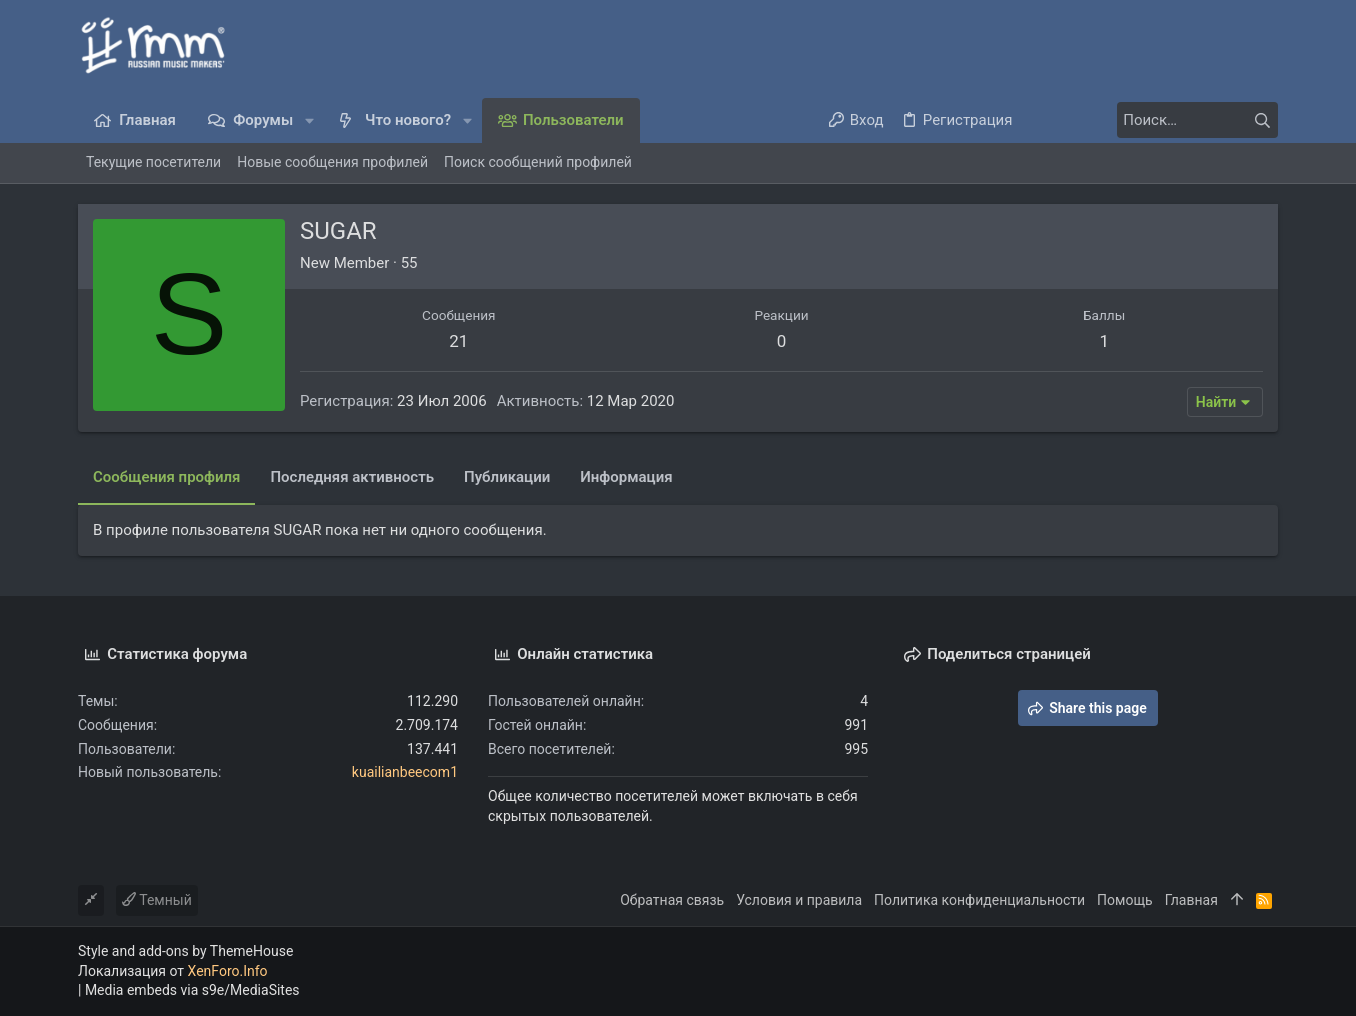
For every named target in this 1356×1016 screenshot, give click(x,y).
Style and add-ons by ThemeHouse (185, 951)
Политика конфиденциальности (979, 900)
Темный (157, 900)
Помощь (1125, 900)
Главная (1191, 900)
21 (458, 341)
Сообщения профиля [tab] (166, 477)
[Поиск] (1153, 120)
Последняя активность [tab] (352, 477)
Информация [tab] (626, 477)
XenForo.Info (228, 971)
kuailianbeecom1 (405, 772)
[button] (309, 120)
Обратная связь (672, 900)
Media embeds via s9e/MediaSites (192, 990)
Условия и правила (799, 900)
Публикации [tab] (507, 477)
